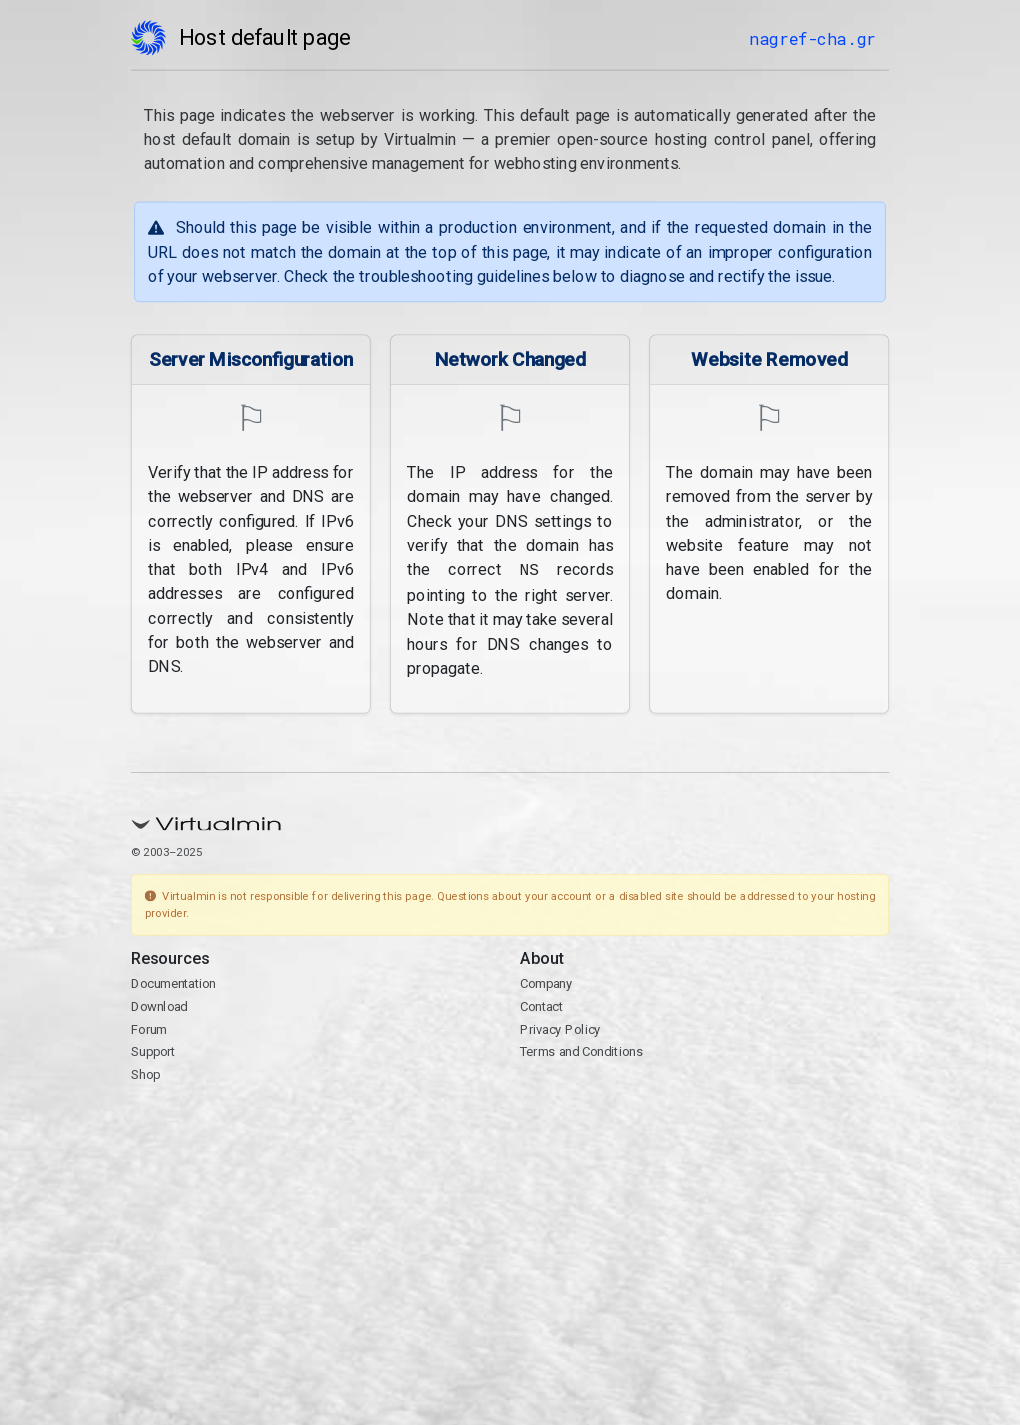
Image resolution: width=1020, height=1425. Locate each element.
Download (159, 1004)
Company (546, 982)
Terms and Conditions (581, 1050)
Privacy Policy (560, 1027)
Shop (145, 1072)
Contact (541, 1004)
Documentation (173, 982)
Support (153, 1050)
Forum (149, 1027)
